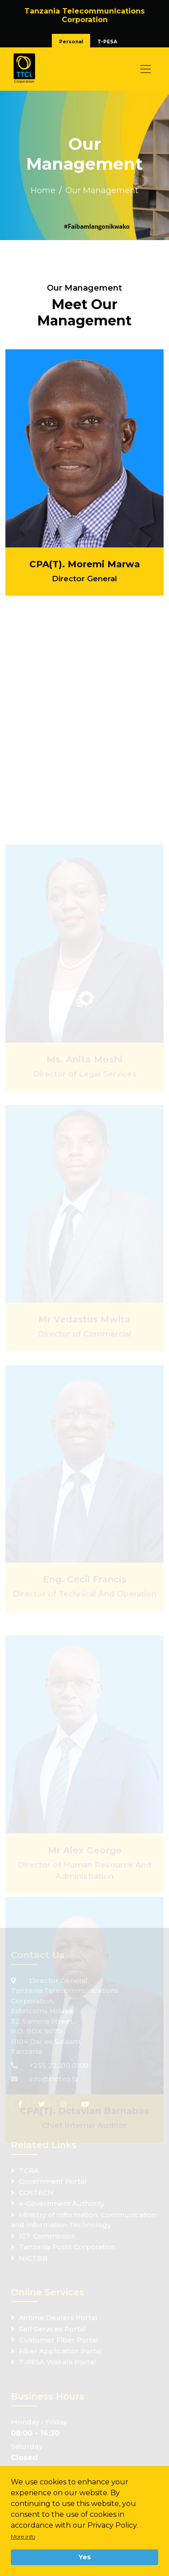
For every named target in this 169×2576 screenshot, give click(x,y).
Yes (84, 2557)
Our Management (101, 190)
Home (43, 190)
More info (23, 2536)
